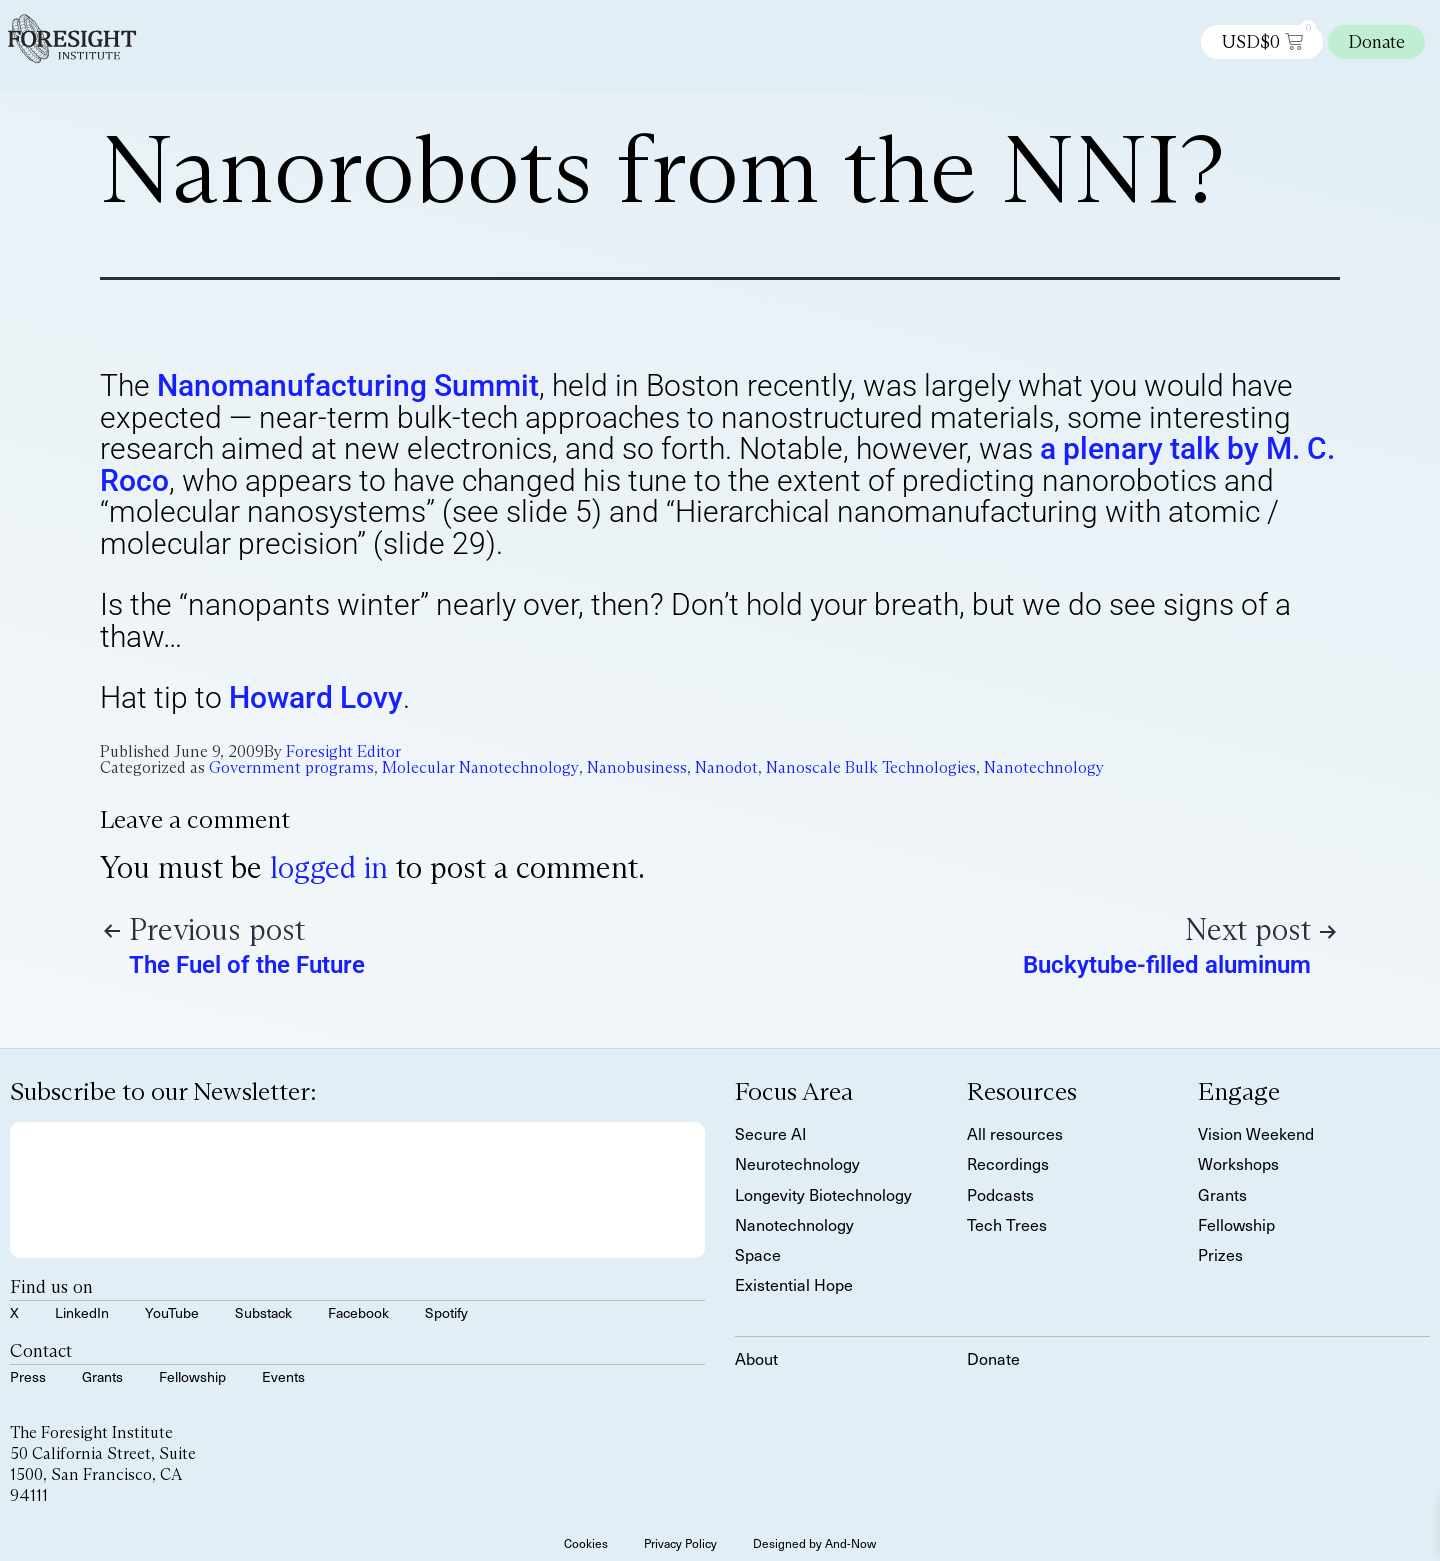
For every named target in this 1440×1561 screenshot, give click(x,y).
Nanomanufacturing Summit (348, 385)
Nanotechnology (1044, 767)
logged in (329, 867)
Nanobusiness (637, 767)
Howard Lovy (316, 697)
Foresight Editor (343, 751)
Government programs (291, 767)
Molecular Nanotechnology (480, 767)
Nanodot (726, 767)
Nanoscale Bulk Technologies (871, 767)
